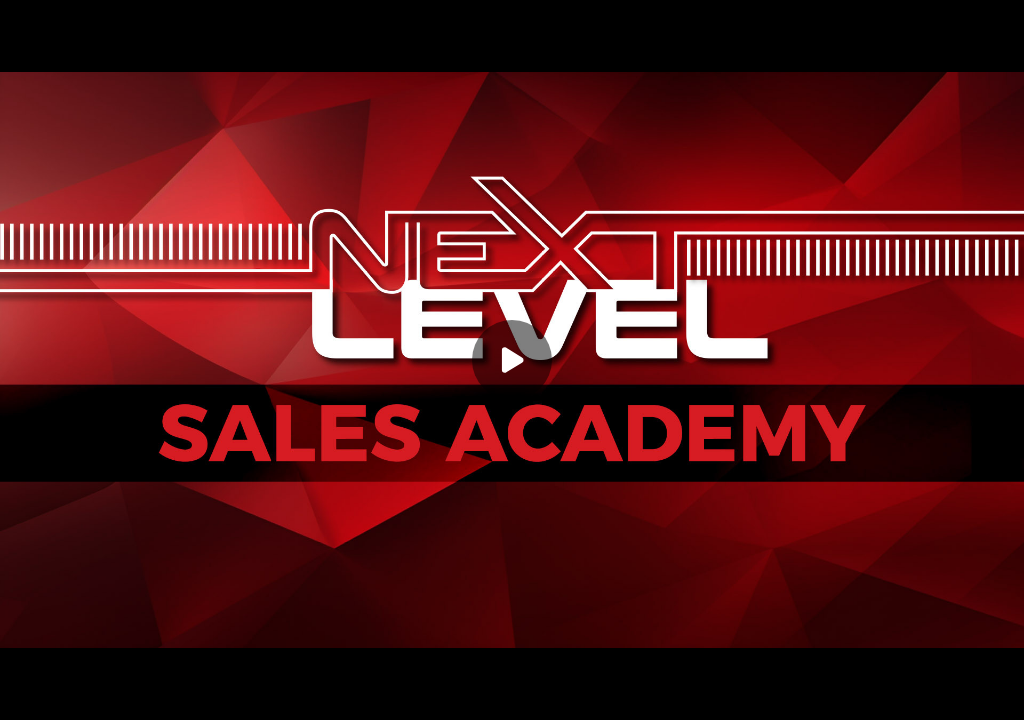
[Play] (512, 360)
